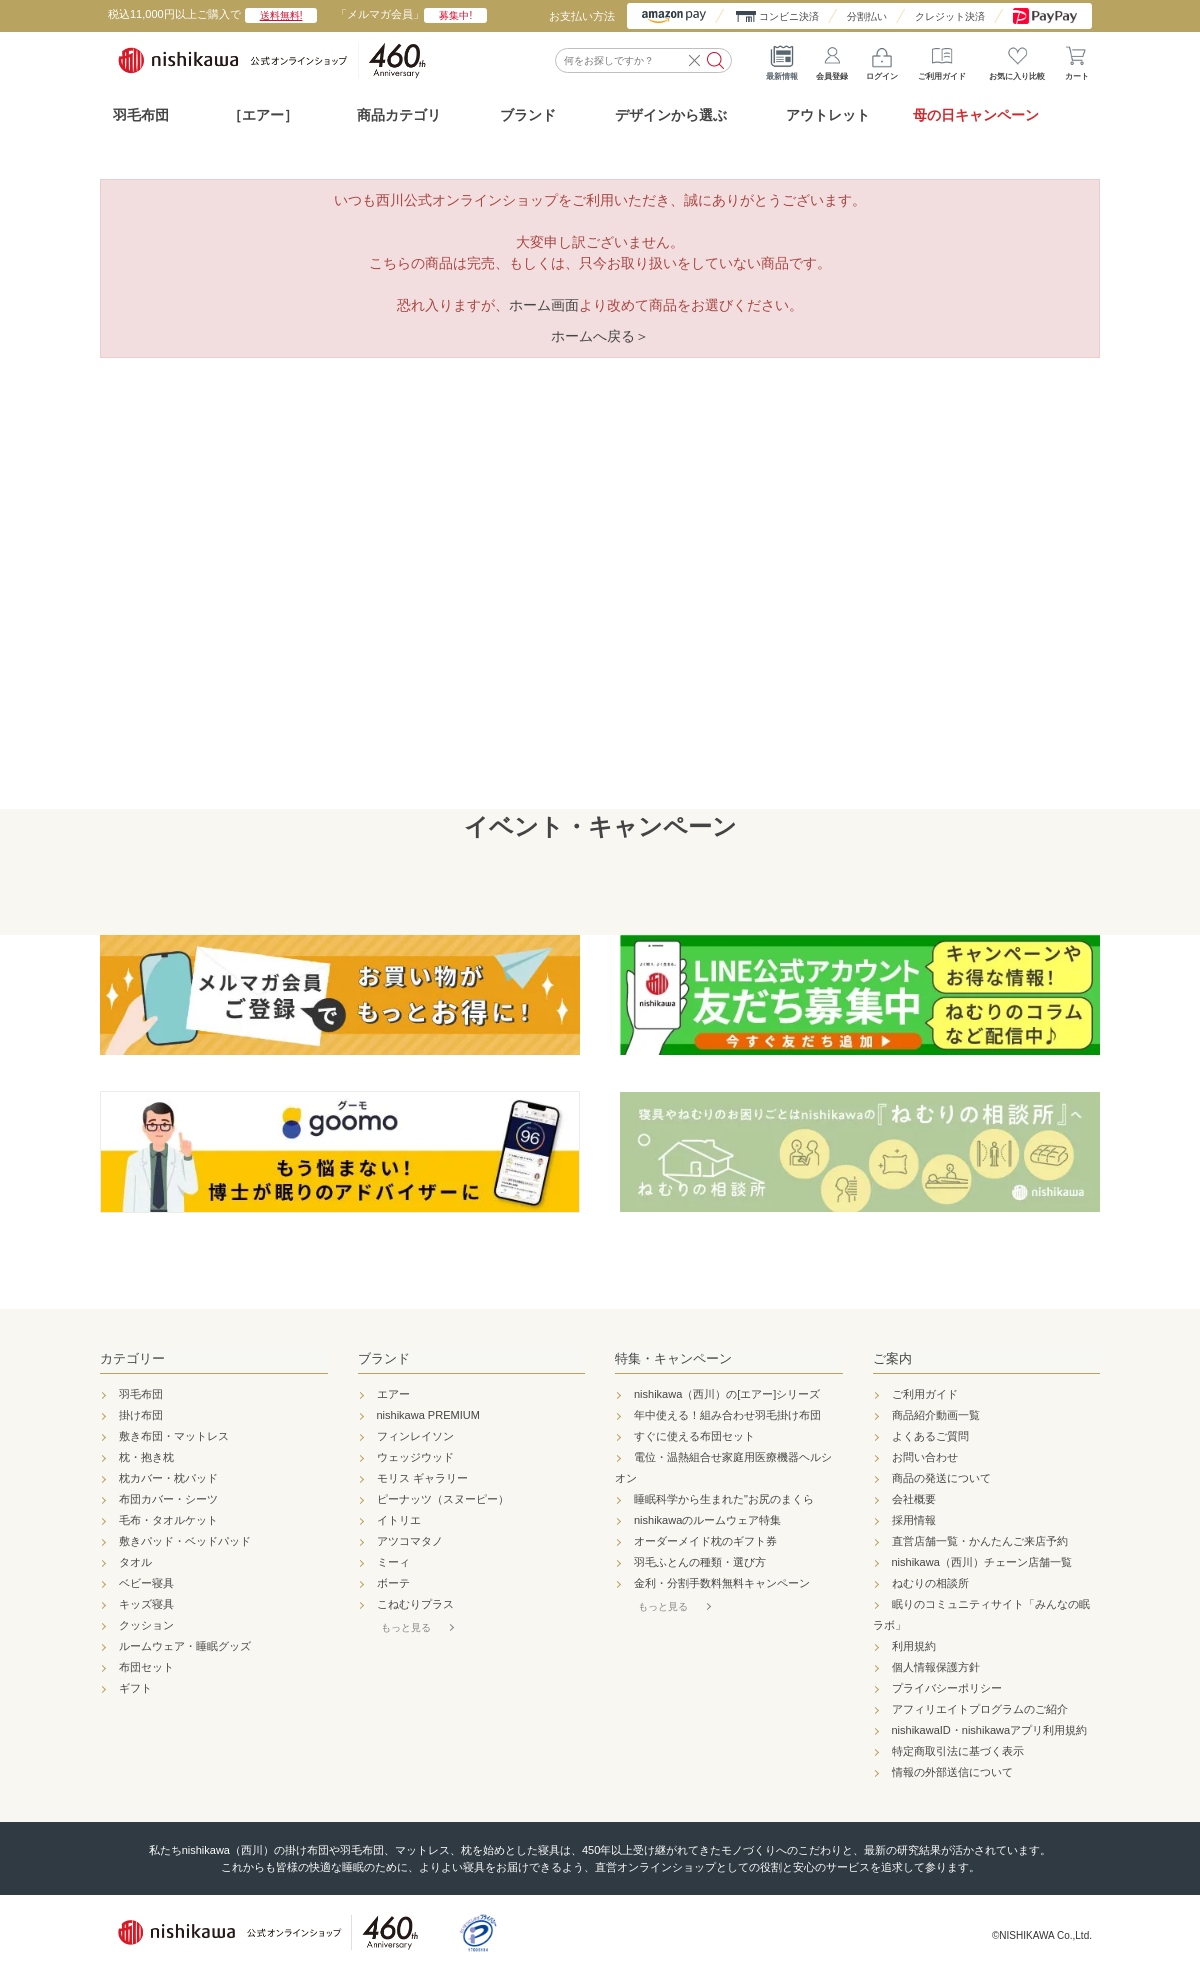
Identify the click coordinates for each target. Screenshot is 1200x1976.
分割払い (867, 16)
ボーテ (393, 1583)
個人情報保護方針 (936, 1667)
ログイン (882, 60)
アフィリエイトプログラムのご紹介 (980, 1709)
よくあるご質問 (930, 1436)
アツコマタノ (410, 1541)
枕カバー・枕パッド (168, 1478)
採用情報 (914, 1520)
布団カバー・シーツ (168, 1499)
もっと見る (406, 1627)
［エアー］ (263, 115)
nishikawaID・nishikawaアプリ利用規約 (990, 1730)
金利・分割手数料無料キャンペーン (722, 1583)
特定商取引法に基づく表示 (958, 1751)
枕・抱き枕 (146, 1457)
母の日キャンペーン (976, 115)
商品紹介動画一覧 (936, 1415)
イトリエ (399, 1520)
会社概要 (914, 1499)
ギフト (135, 1688)
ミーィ (393, 1562)
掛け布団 (141, 1415)
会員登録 (832, 60)
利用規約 (914, 1646)
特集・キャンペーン (673, 1358)
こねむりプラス (415, 1604)
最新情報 (782, 60)
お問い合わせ (925, 1457)
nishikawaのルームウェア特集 (707, 1520)
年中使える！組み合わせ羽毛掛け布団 (727, 1415)
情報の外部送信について (952, 1772)
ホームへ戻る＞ (600, 336)
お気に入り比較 (1017, 60)
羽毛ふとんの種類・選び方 (700, 1562)
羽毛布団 (141, 115)
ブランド (384, 1358)
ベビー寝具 (146, 1583)
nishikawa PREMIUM (428, 1415)
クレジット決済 (950, 16)
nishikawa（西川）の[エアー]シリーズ (727, 1394)
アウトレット (828, 115)
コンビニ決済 (789, 16)
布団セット (146, 1667)
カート (1077, 60)
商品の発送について (941, 1478)
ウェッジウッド (415, 1457)
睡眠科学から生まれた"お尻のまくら (724, 1499)
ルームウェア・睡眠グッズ (185, 1646)
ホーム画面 (544, 305)
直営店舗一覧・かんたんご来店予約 (980, 1541)
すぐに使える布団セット (694, 1436)
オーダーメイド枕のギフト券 (705, 1541)
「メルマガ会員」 (411, 14)
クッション (146, 1625)
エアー (393, 1394)
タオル (135, 1562)
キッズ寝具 (146, 1604)
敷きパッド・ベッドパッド (185, 1541)
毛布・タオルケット (168, 1520)
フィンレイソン (415, 1436)
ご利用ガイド (942, 60)
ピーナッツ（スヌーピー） (443, 1499)
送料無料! (281, 15)
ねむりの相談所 (930, 1583)
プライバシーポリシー (947, 1688)
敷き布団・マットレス (174, 1436)
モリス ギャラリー (422, 1478)
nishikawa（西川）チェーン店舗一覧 (982, 1562)
